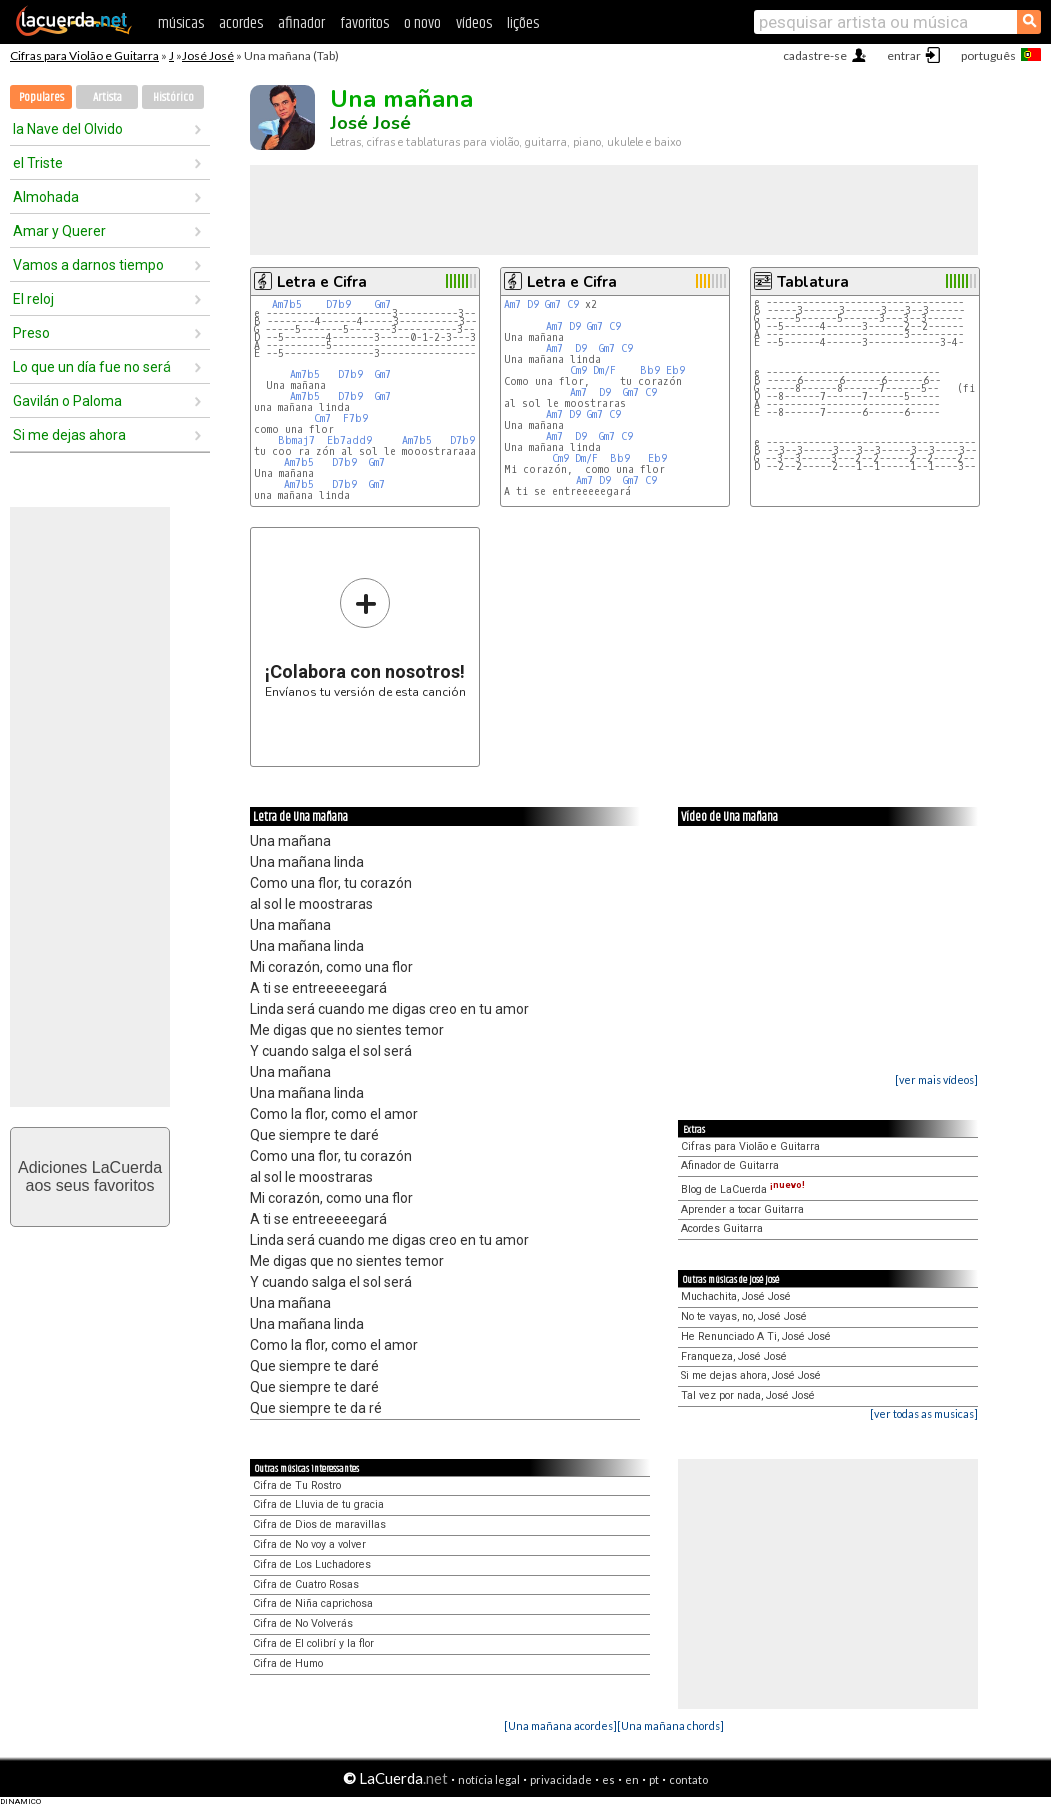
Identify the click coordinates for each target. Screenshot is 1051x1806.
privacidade (561, 1779)
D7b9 (338, 304)
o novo (422, 23)
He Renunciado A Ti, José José (756, 1336)
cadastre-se (815, 55)
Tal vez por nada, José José (748, 1395)
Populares (41, 97)
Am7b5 (287, 304)
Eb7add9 (349, 440)
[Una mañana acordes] (560, 1725)
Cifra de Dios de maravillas (319, 1524)
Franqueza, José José (734, 1356)
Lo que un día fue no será (92, 367)
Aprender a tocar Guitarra (742, 1209)
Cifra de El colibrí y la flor (313, 1643)
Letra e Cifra (322, 282)
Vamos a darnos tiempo (88, 265)
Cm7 (322, 418)
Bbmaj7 (296, 440)
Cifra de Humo (288, 1663)
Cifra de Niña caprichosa (313, 1603)
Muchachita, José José (736, 1296)
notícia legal (489, 1779)
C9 (573, 304)
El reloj (33, 299)
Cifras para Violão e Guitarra (84, 55)
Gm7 (383, 304)
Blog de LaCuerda (743, 1189)
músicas (181, 23)
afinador (301, 23)
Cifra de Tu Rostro (297, 1485)
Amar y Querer (59, 231)
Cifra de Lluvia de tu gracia (318, 1504)
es (608, 1779)
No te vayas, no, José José (744, 1316)
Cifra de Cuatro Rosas (306, 1584)
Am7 (512, 304)
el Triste (38, 163)
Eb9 (675, 370)
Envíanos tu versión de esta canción (365, 637)
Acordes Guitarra (722, 1228)
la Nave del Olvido (68, 129)
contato (688, 1779)
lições (523, 23)
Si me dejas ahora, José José (751, 1375)
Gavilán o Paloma (67, 401)
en (632, 1779)
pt (654, 1779)
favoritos (364, 23)
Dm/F (604, 370)
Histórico (173, 97)
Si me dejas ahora (69, 435)
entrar (904, 55)
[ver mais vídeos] (936, 1079)
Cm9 (578, 370)
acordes (241, 23)
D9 (533, 304)
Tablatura (813, 282)
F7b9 (355, 418)
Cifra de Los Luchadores (312, 1564)
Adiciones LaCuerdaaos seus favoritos (90, 1176)
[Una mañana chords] (670, 1725)
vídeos (474, 23)
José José (208, 55)
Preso (31, 333)
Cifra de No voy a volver (309, 1544)
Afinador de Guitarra (730, 1165)
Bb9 (650, 370)
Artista (107, 97)
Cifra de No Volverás (303, 1623)
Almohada (46, 197)
